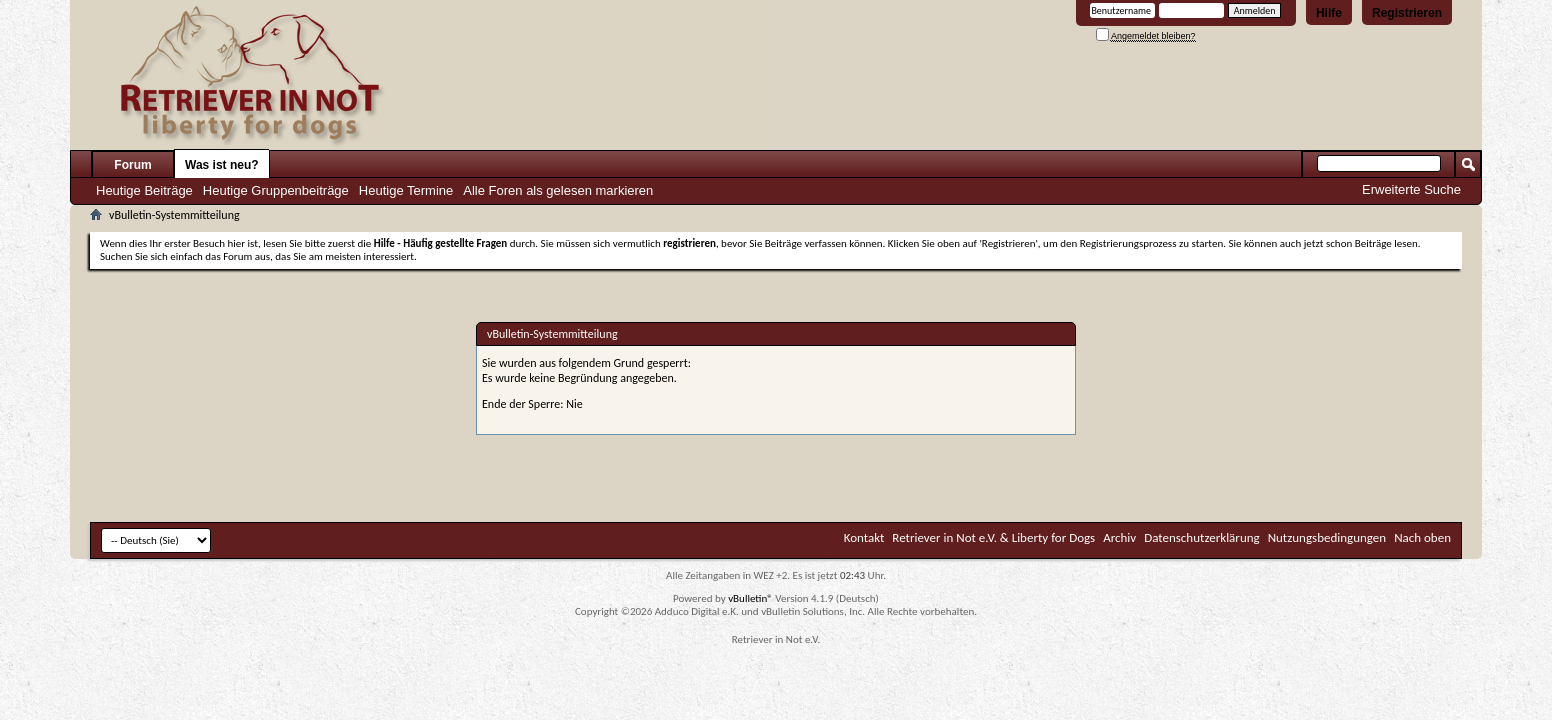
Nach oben (1422, 537)
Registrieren (1407, 13)
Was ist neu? (222, 165)
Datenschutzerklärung (1202, 537)
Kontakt (864, 537)
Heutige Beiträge (144, 190)
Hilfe (1329, 13)
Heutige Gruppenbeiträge (276, 190)
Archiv (1119, 537)
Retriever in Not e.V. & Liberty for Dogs (993, 537)
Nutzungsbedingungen (1327, 537)
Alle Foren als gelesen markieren (558, 190)
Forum (132, 165)
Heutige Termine (406, 190)
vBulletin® (750, 598)
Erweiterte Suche (1411, 189)
